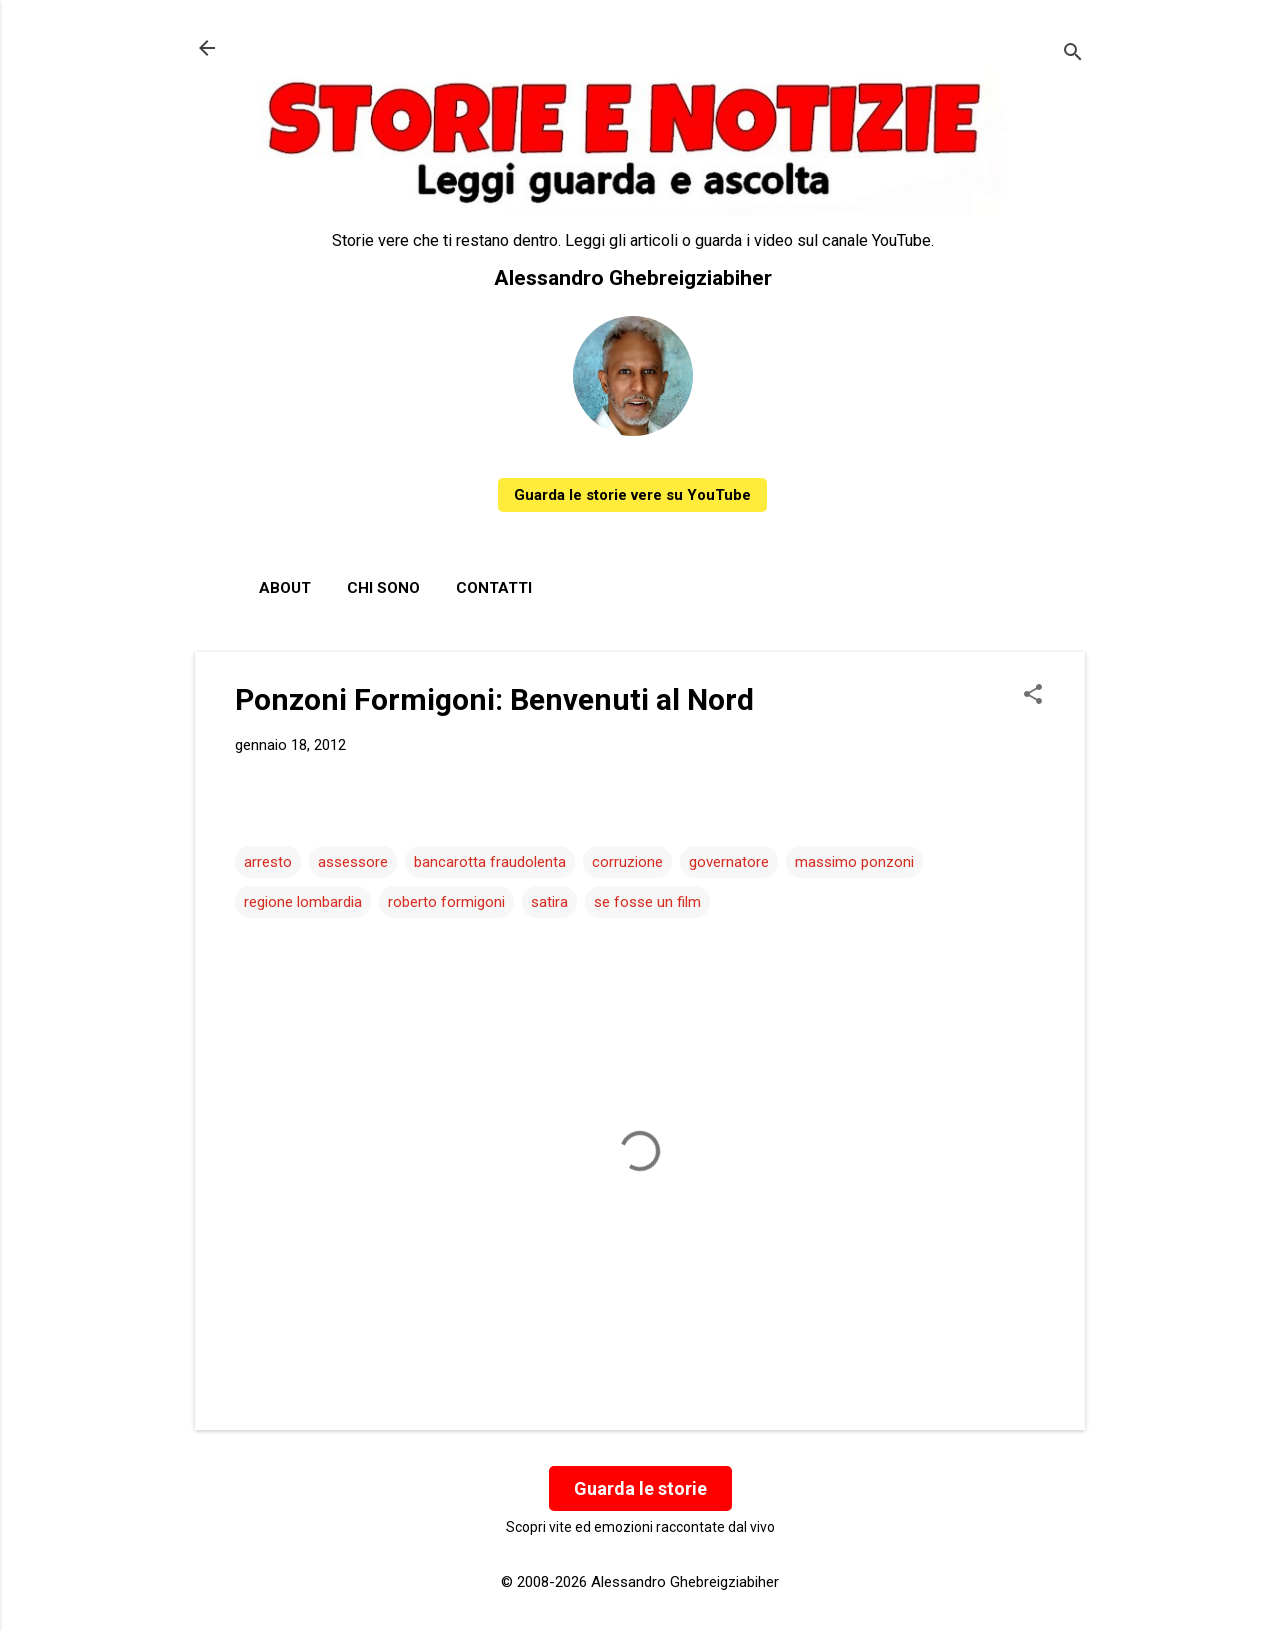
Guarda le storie (640, 1488)
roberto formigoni (446, 902)
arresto (268, 862)
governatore (729, 862)
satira (549, 902)
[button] (1033, 696)
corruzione (627, 862)
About (285, 588)
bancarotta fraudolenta (490, 862)
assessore (353, 862)
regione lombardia (303, 902)
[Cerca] (1073, 54)
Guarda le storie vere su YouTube (632, 495)
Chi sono (383, 588)
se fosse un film (647, 902)
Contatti (494, 588)
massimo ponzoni (854, 862)
